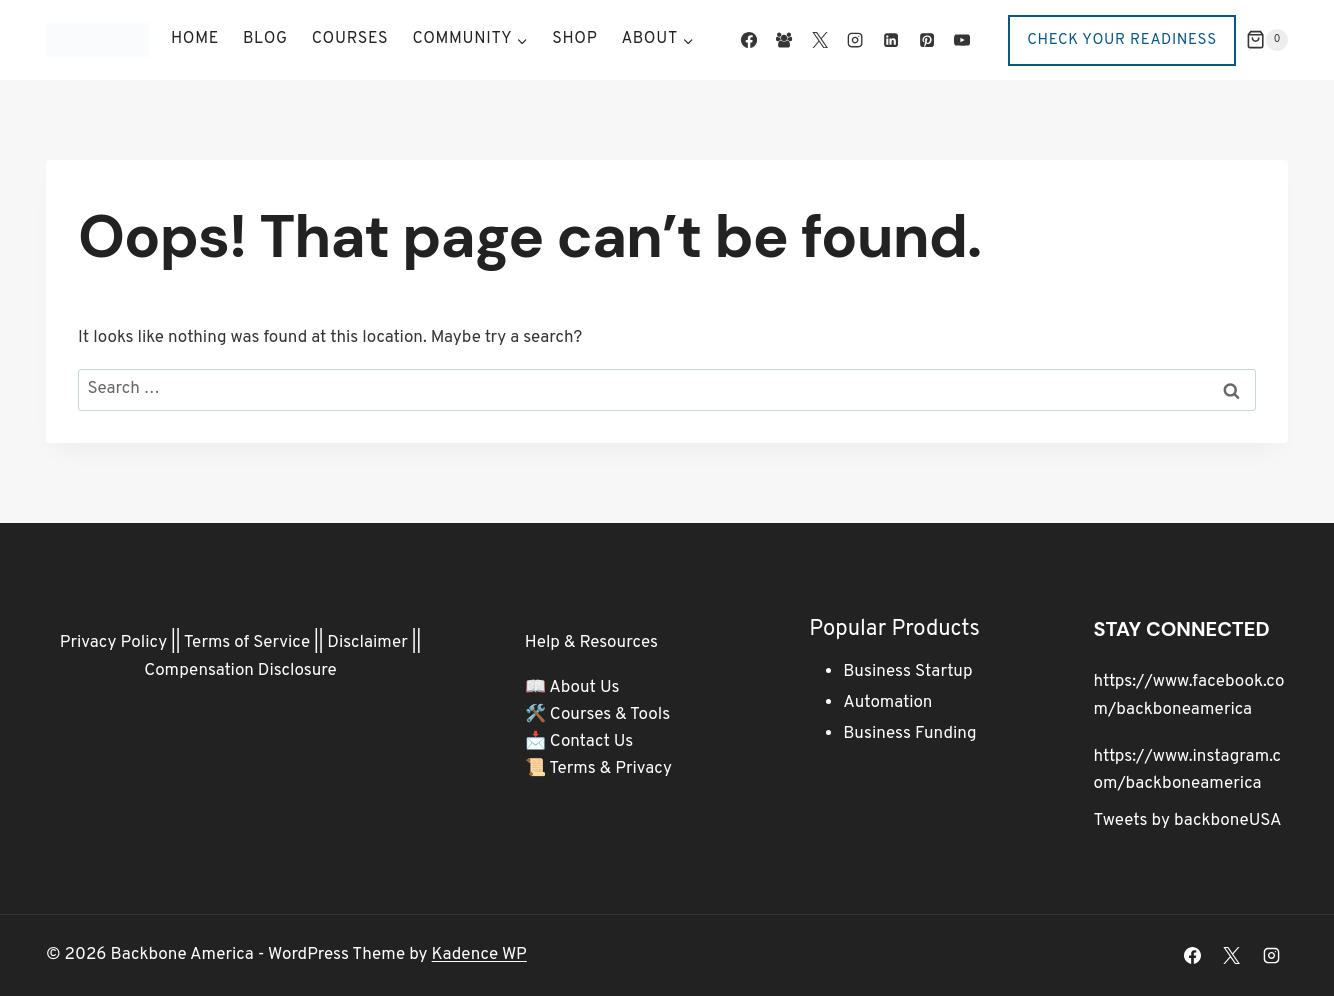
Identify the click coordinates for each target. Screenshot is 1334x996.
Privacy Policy (113, 643)
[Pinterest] (926, 40)
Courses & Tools (610, 715)
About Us (584, 688)
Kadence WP (479, 955)
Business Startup (907, 672)
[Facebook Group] (784, 40)
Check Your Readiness (1122, 40)
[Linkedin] (891, 40)
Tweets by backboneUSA (1188, 821)
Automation (887, 703)
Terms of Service (247, 643)
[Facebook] (749, 40)
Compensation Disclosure (240, 671)
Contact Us (592, 742)
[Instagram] (855, 40)
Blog (265, 39)
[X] (820, 40)
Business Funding (910, 734)
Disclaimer (367, 643)
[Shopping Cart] (1267, 40)
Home (195, 39)
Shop (574, 39)
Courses (350, 39)
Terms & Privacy (610, 769)
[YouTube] (962, 40)
